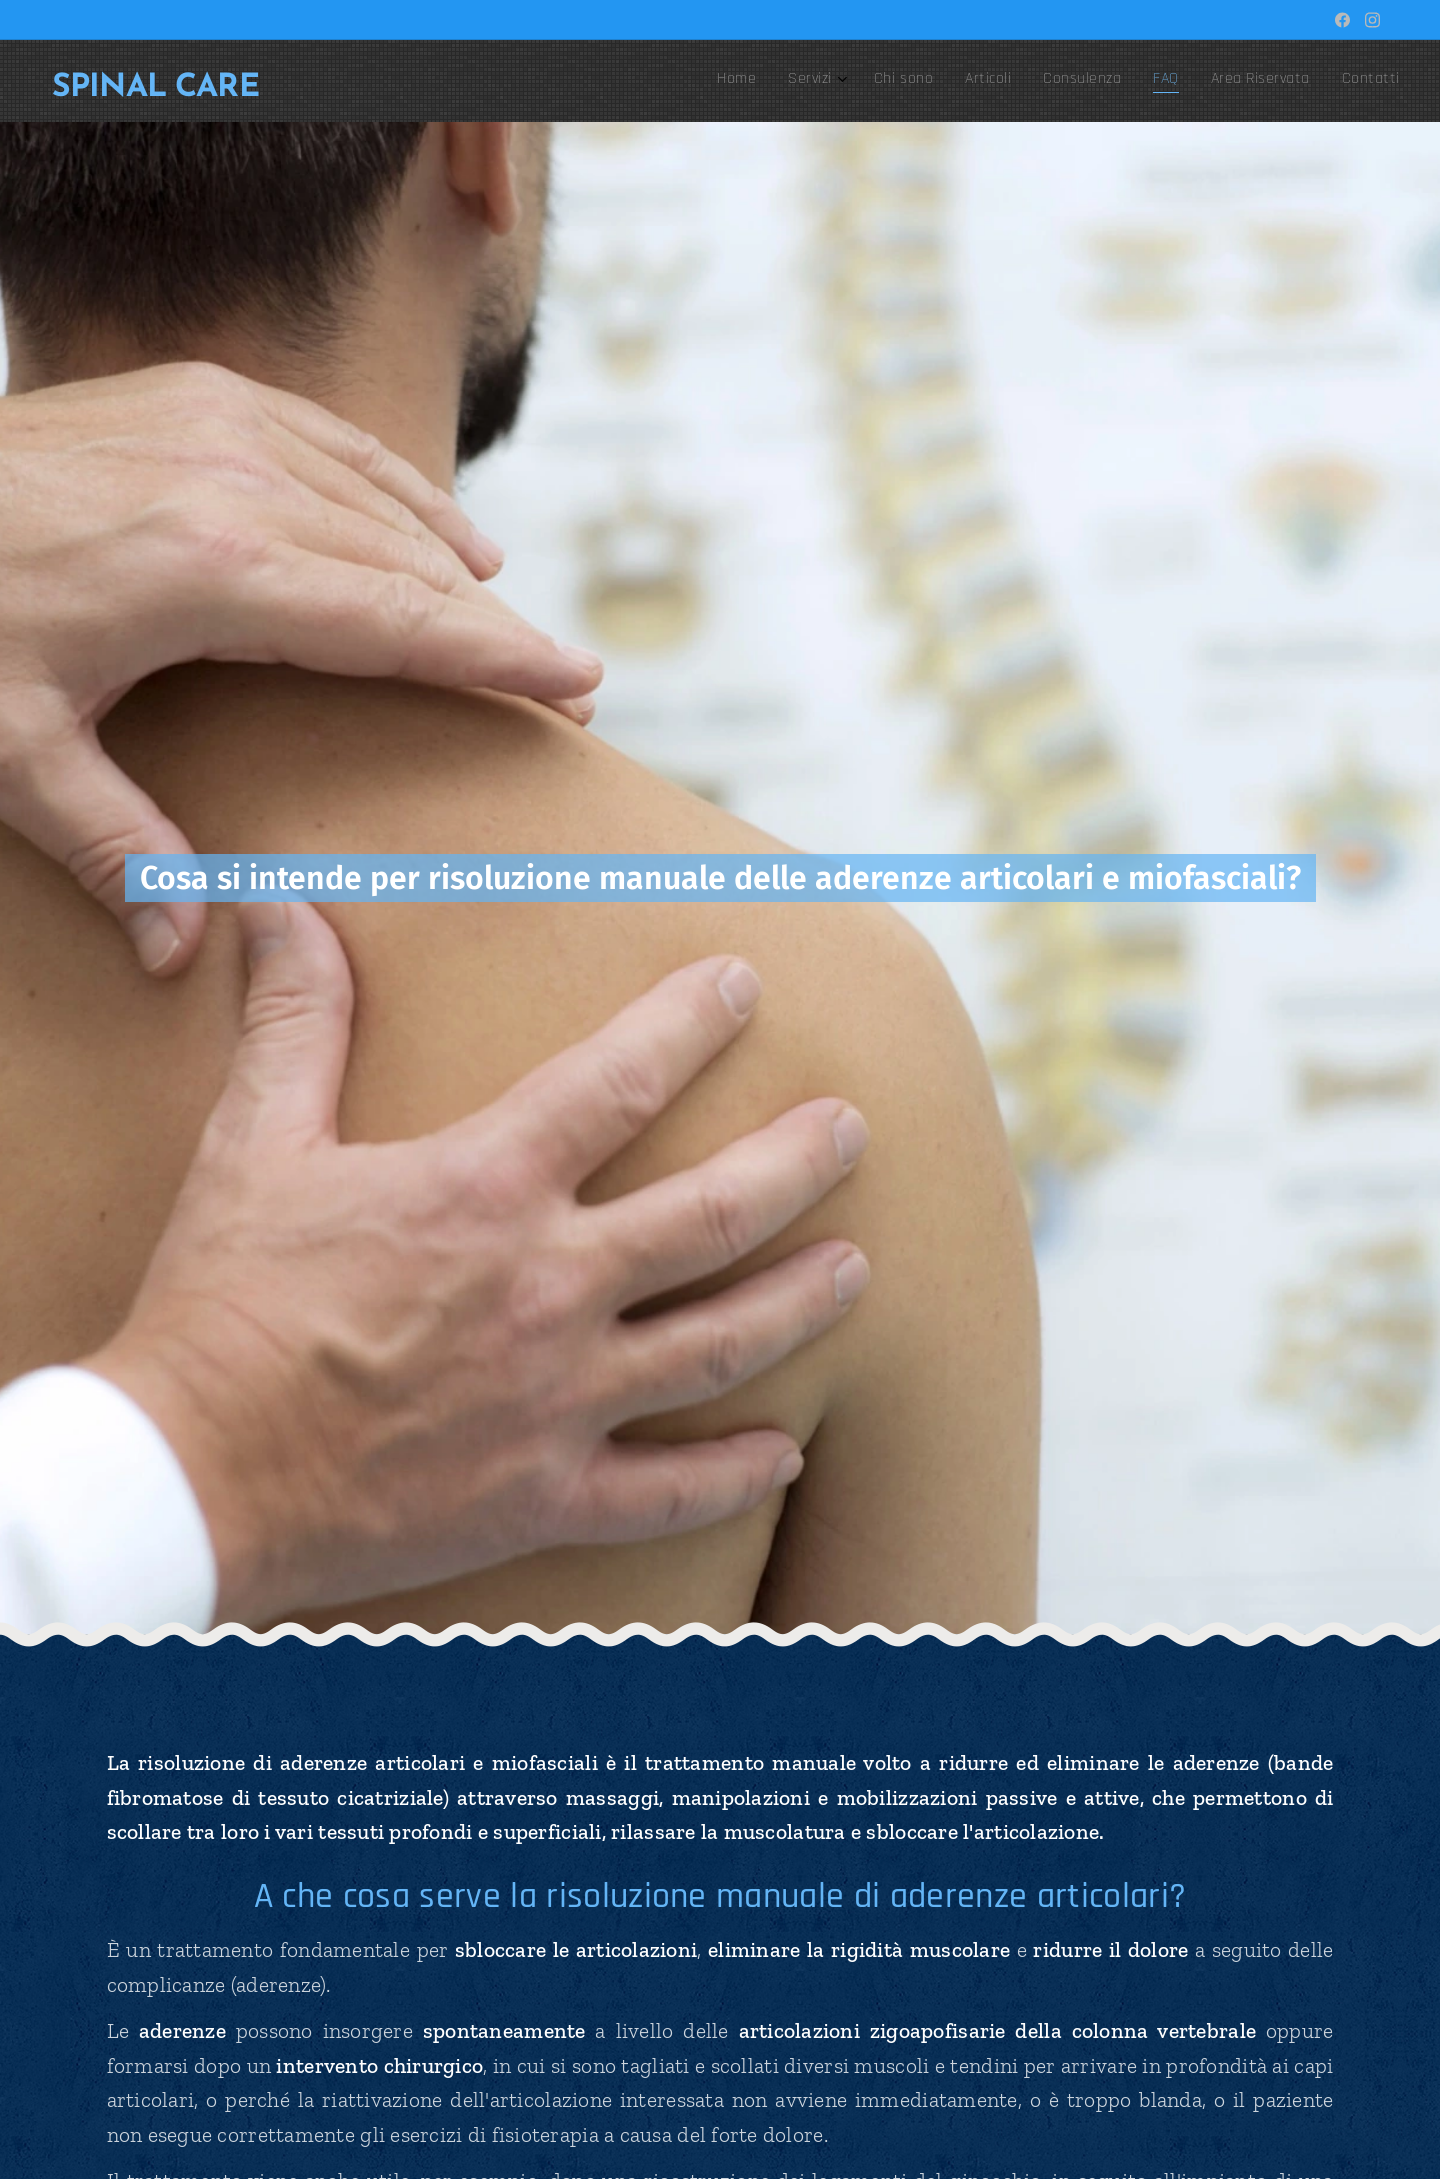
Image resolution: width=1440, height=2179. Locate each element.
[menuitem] (1155, 81)
